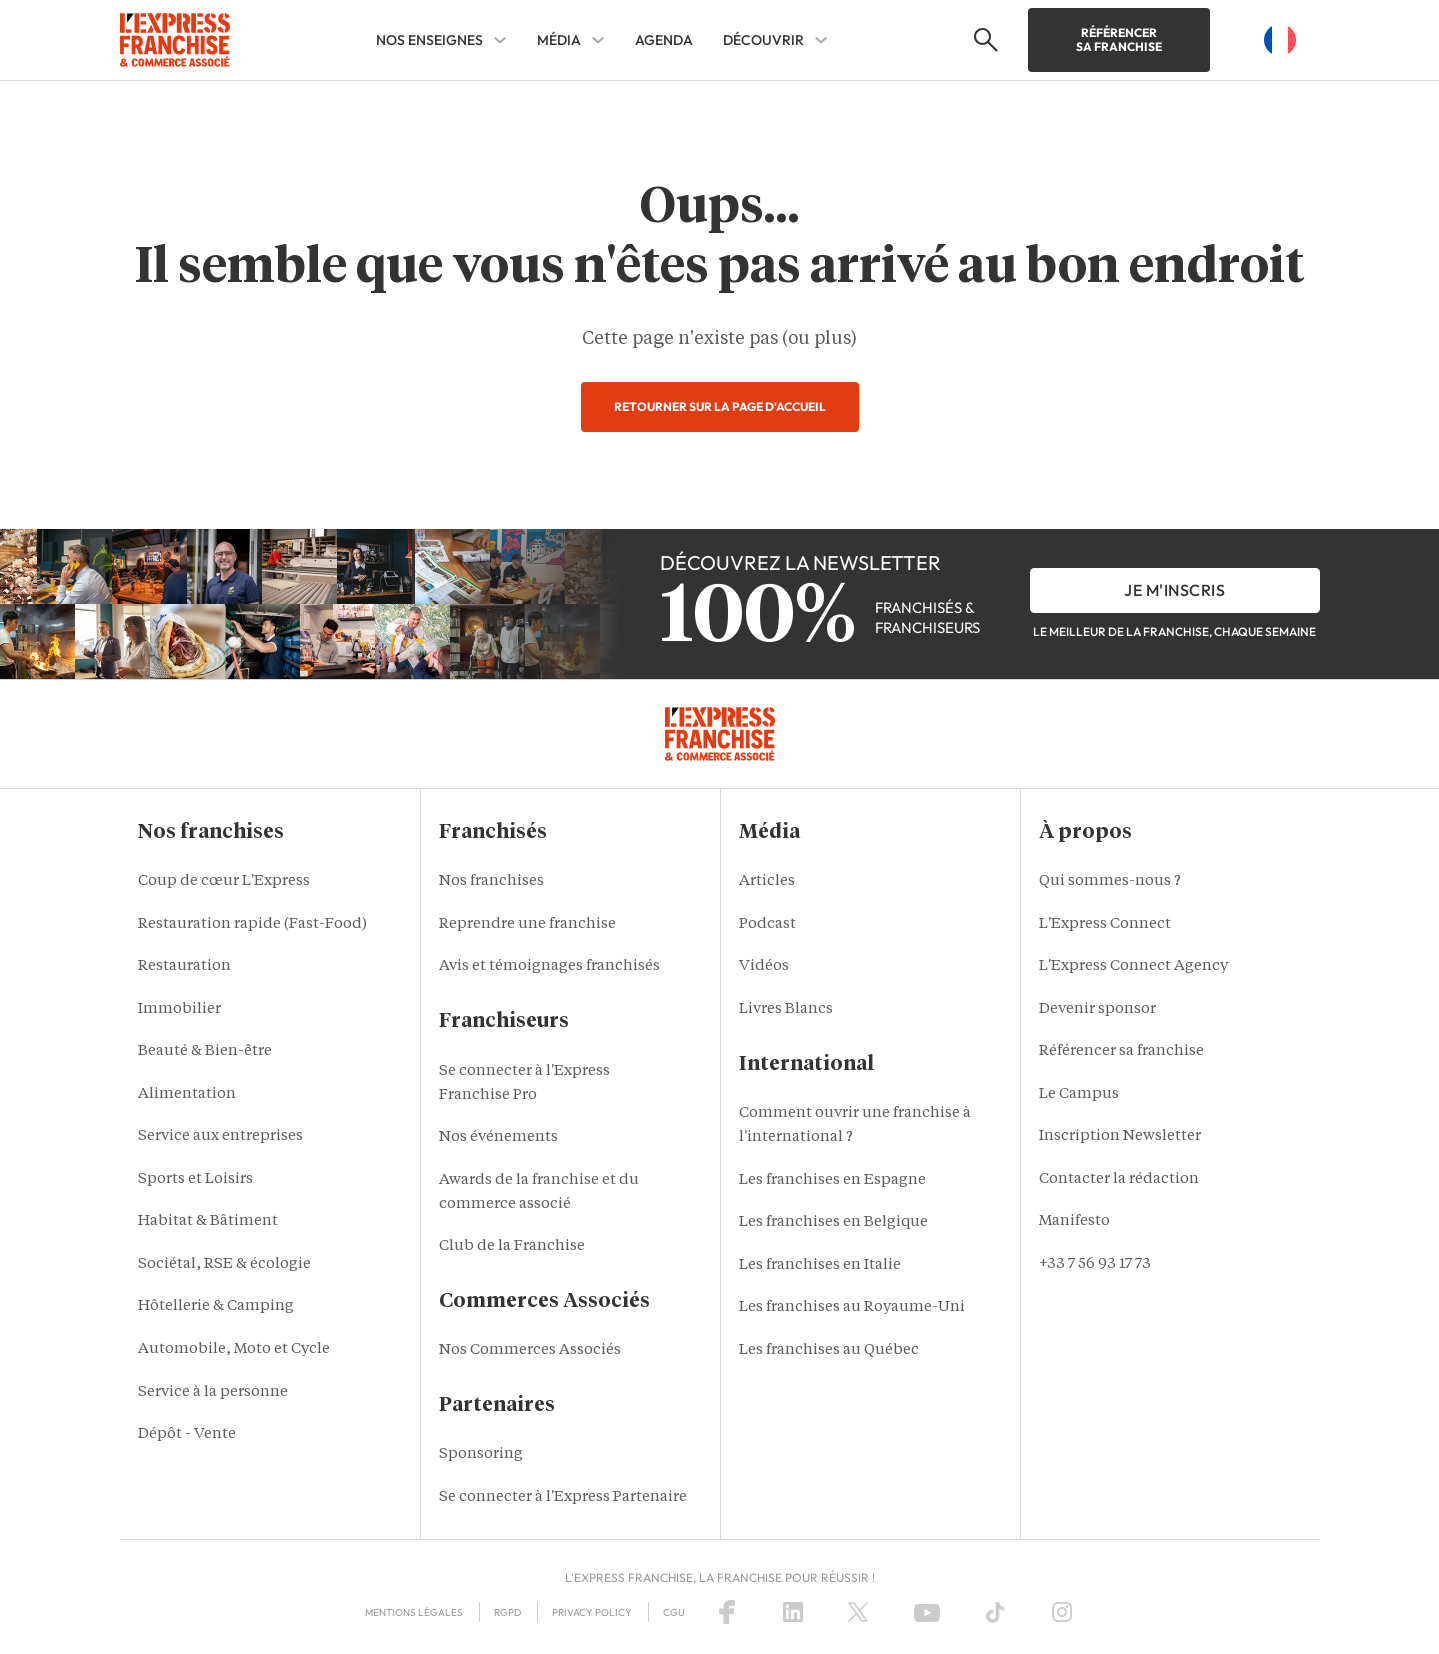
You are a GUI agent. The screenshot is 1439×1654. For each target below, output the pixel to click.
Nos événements (498, 1137)
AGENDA (664, 40)
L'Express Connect (1105, 924)
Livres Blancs (786, 1009)
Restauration (184, 966)
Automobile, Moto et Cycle (234, 1349)
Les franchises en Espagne (832, 1180)
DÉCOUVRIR (763, 40)
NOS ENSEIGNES (429, 40)
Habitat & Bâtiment (208, 1221)
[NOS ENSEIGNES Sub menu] (500, 40)
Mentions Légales (414, 1612)
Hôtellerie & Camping (216, 1306)
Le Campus (1079, 1094)
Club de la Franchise (512, 1246)
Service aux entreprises (220, 1136)
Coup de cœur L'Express (224, 881)
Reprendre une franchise (527, 924)
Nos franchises (491, 881)
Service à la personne (213, 1392)
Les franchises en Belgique (833, 1222)
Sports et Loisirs (195, 1179)
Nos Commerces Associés (530, 1350)
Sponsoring (481, 1454)
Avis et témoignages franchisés (549, 966)
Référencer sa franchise (1119, 39)
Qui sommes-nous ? (1110, 881)
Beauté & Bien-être (205, 1051)
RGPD (507, 1612)
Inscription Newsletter (1120, 1136)
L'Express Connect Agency (1133, 966)
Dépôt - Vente (187, 1434)
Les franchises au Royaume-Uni (852, 1307)
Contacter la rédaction (1119, 1179)
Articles (767, 881)
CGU (674, 1612)
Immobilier (179, 1009)
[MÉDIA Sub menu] (598, 40)
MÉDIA (559, 40)
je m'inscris (1174, 590)
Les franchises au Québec (829, 1350)
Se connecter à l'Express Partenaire (563, 1497)
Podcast (767, 924)
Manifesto (1074, 1221)
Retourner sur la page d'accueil (720, 406)
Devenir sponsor (1097, 1009)
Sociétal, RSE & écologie (224, 1264)
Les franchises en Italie (820, 1265)
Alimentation (187, 1094)
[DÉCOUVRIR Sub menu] (821, 40)
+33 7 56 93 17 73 (1095, 1264)
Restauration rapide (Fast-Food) (252, 924)
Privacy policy (592, 1612)
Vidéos (764, 966)
